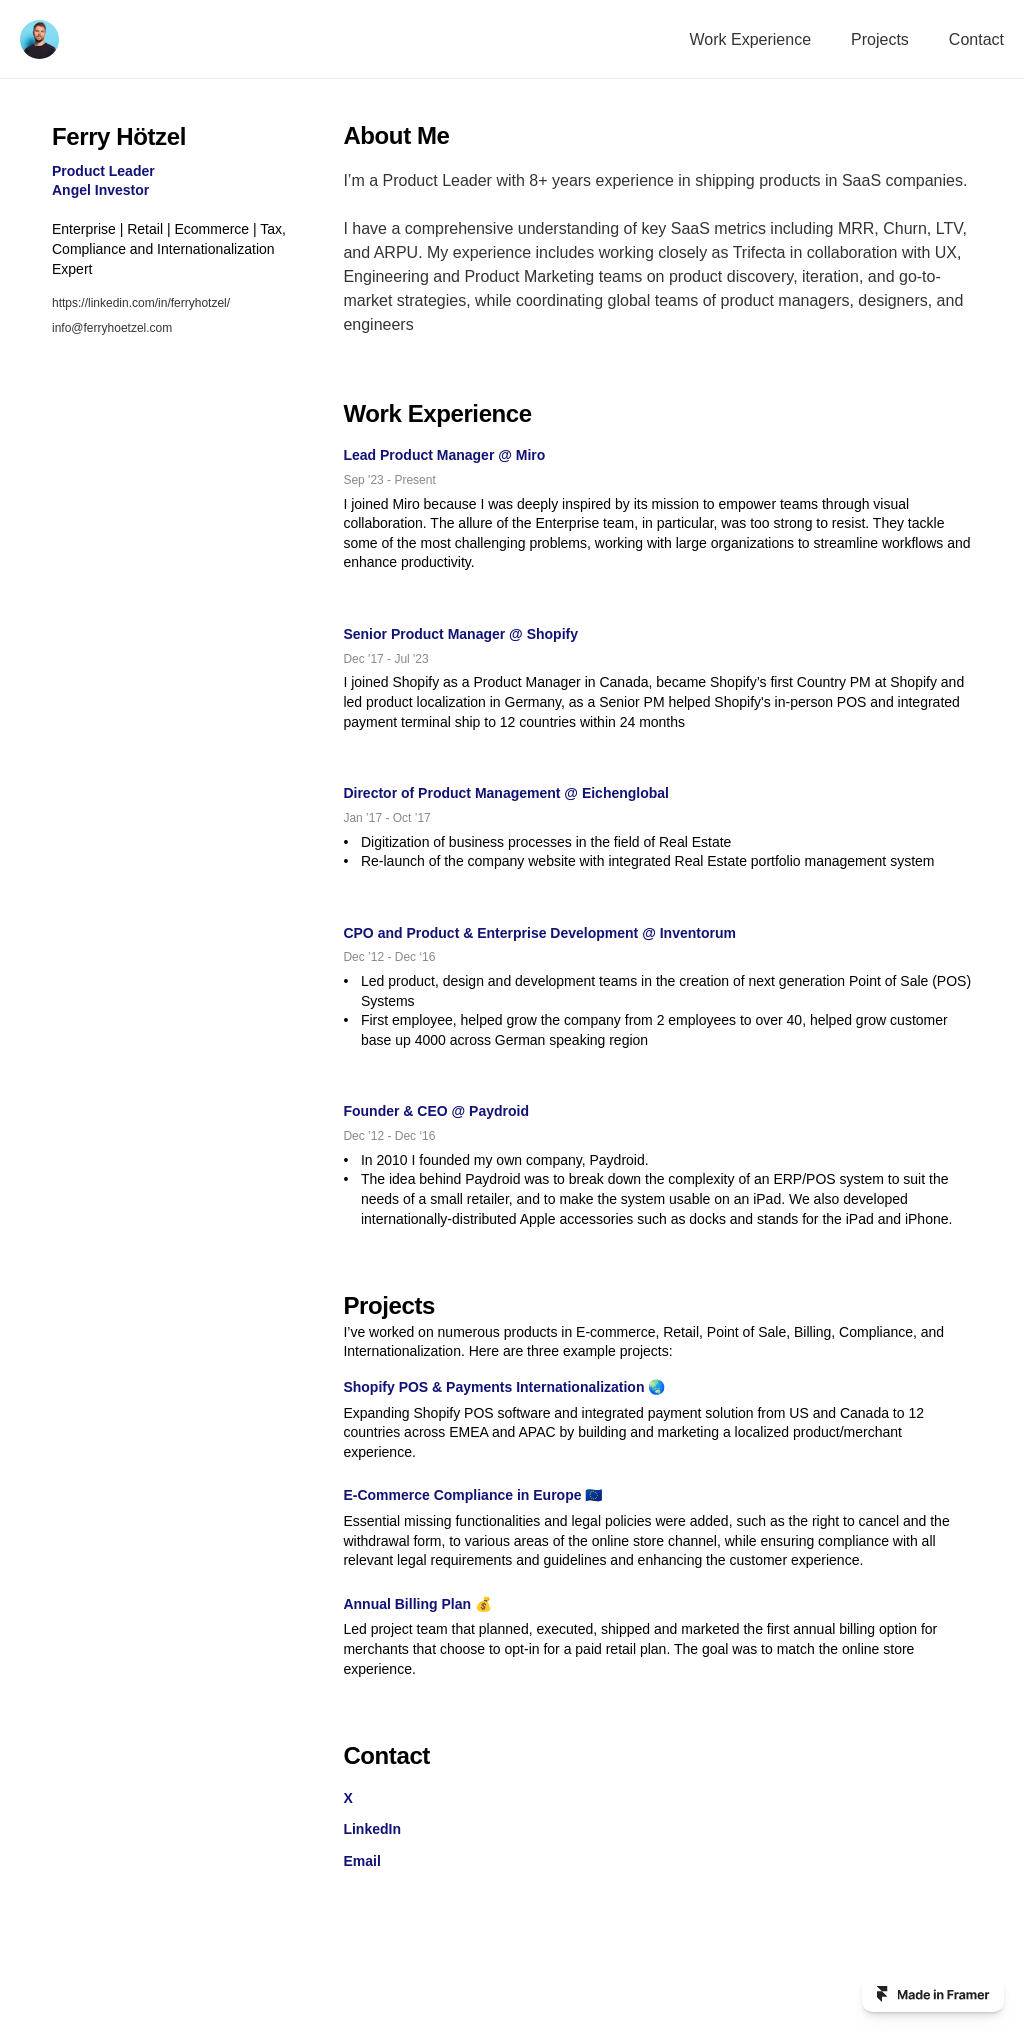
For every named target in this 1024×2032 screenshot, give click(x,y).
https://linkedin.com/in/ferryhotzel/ (141, 303)
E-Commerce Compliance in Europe (462, 1495)
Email (361, 1861)
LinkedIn (372, 1829)
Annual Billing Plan (407, 1604)
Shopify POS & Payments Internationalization (493, 1387)
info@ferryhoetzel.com (112, 328)
